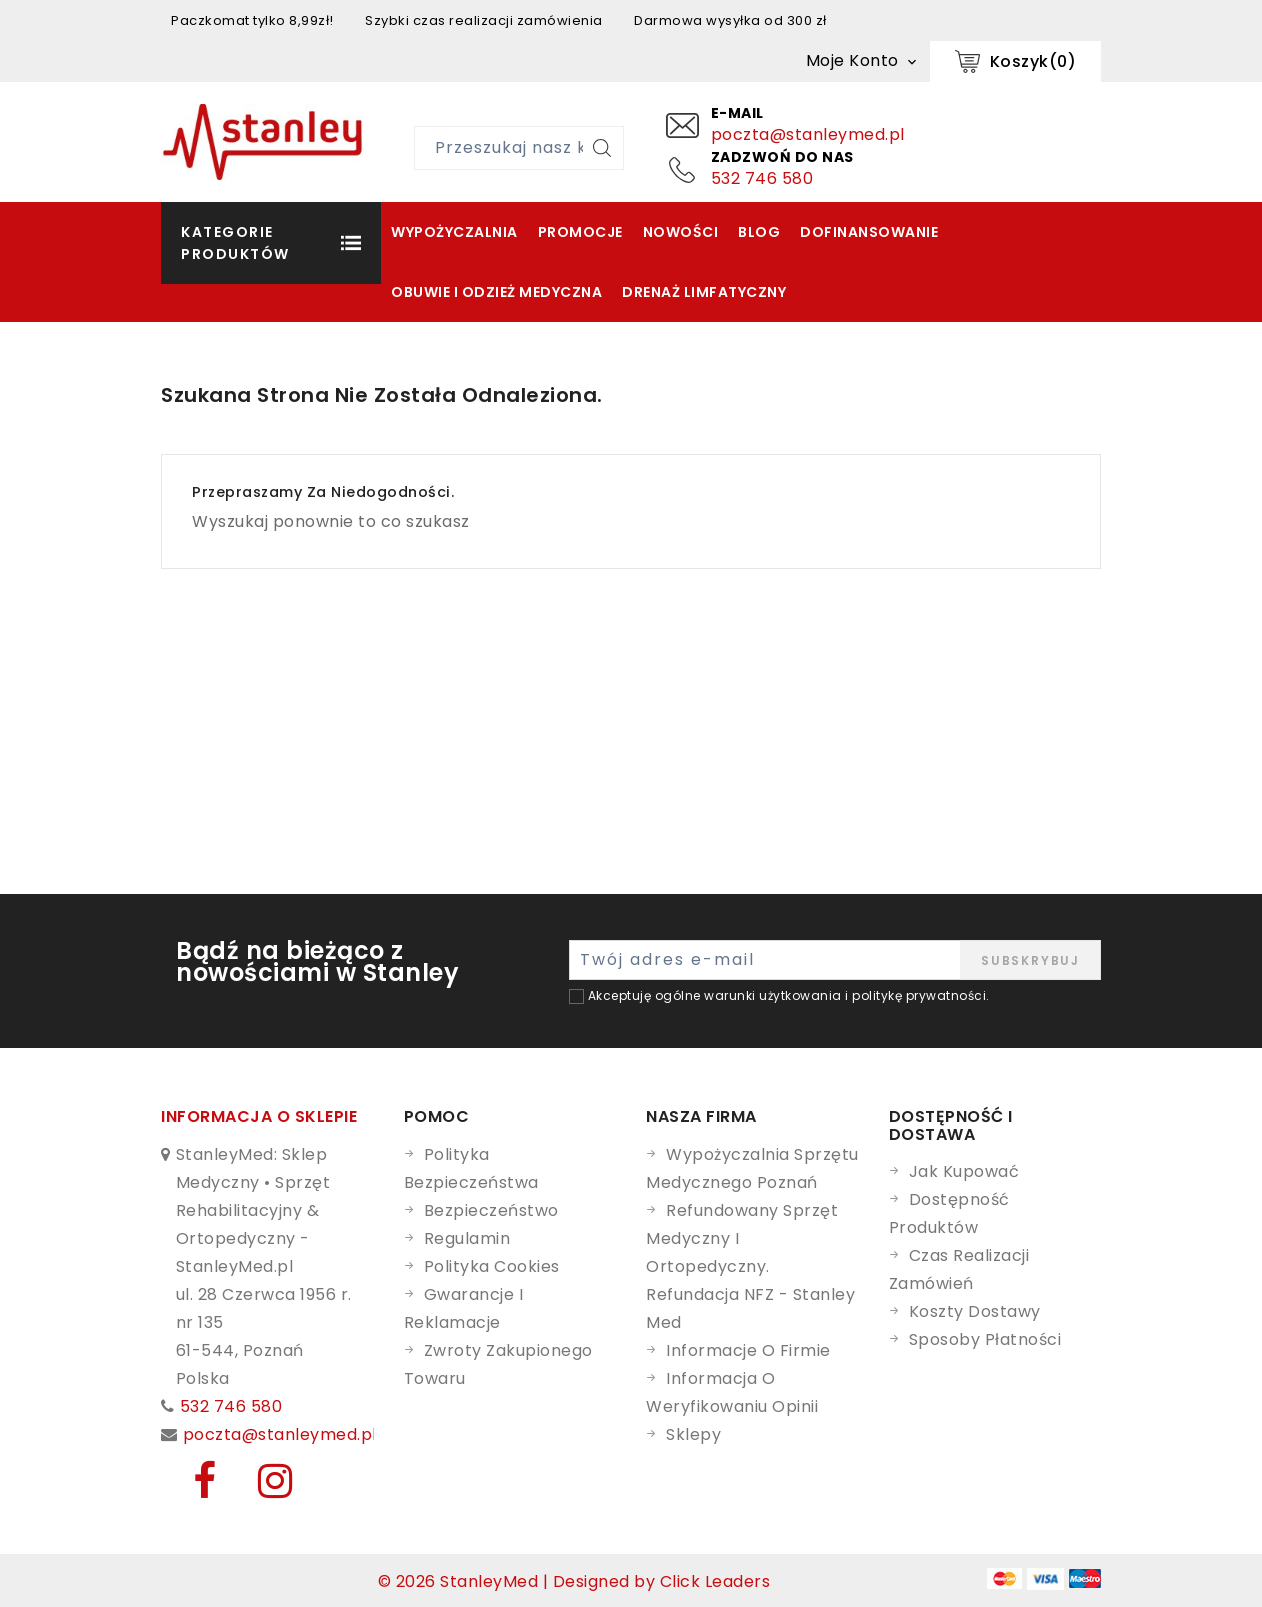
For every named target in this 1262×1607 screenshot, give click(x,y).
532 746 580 (762, 178)
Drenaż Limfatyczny (704, 292)
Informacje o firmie (748, 1350)
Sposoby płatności (985, 1339)
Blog (759, 232)
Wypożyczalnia (454, 232)
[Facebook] (193, 1489)
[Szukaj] (602, 148)
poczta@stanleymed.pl (808, 134)
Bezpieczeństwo (491, 1210)
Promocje (580, 232)
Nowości (681, 232)
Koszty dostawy (975, 1311)
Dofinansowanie (869, 232)
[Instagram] (261, 1489)
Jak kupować (964, 1171)
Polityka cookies (492, 1266)
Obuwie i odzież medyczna (496, 292)
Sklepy (693, 1434)
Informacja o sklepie (259, 1116)
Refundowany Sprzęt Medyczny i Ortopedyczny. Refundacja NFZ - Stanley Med (750, 1266)
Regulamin (467, 1238)
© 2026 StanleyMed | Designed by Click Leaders (574, 1581)
